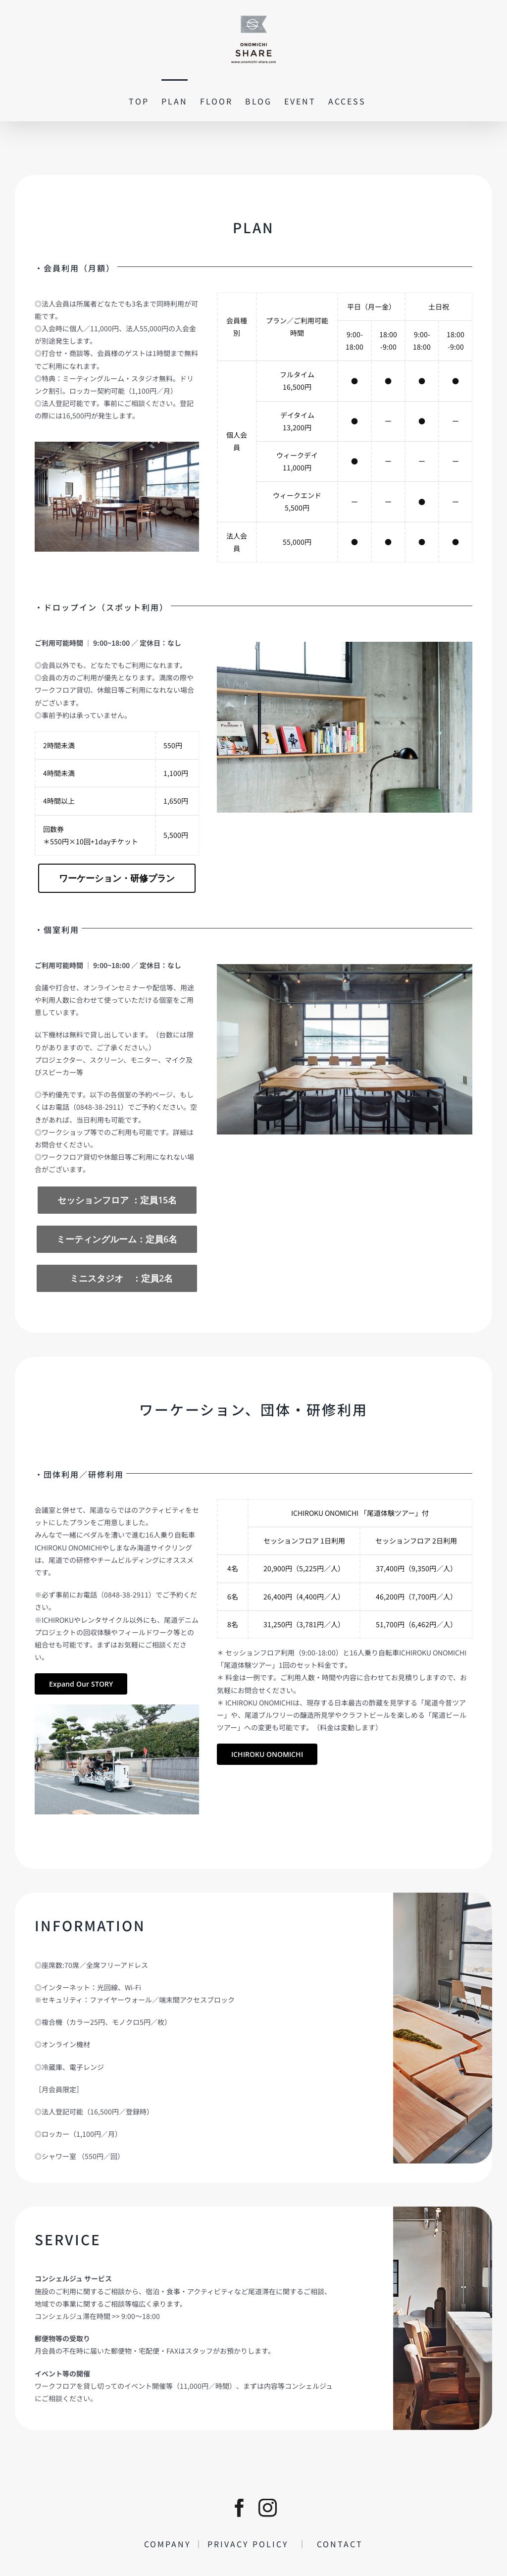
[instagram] (267, 2508)
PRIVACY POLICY (252, 2544)
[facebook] (239, 2508)
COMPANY (169, 2544)
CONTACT (335, 2544)
